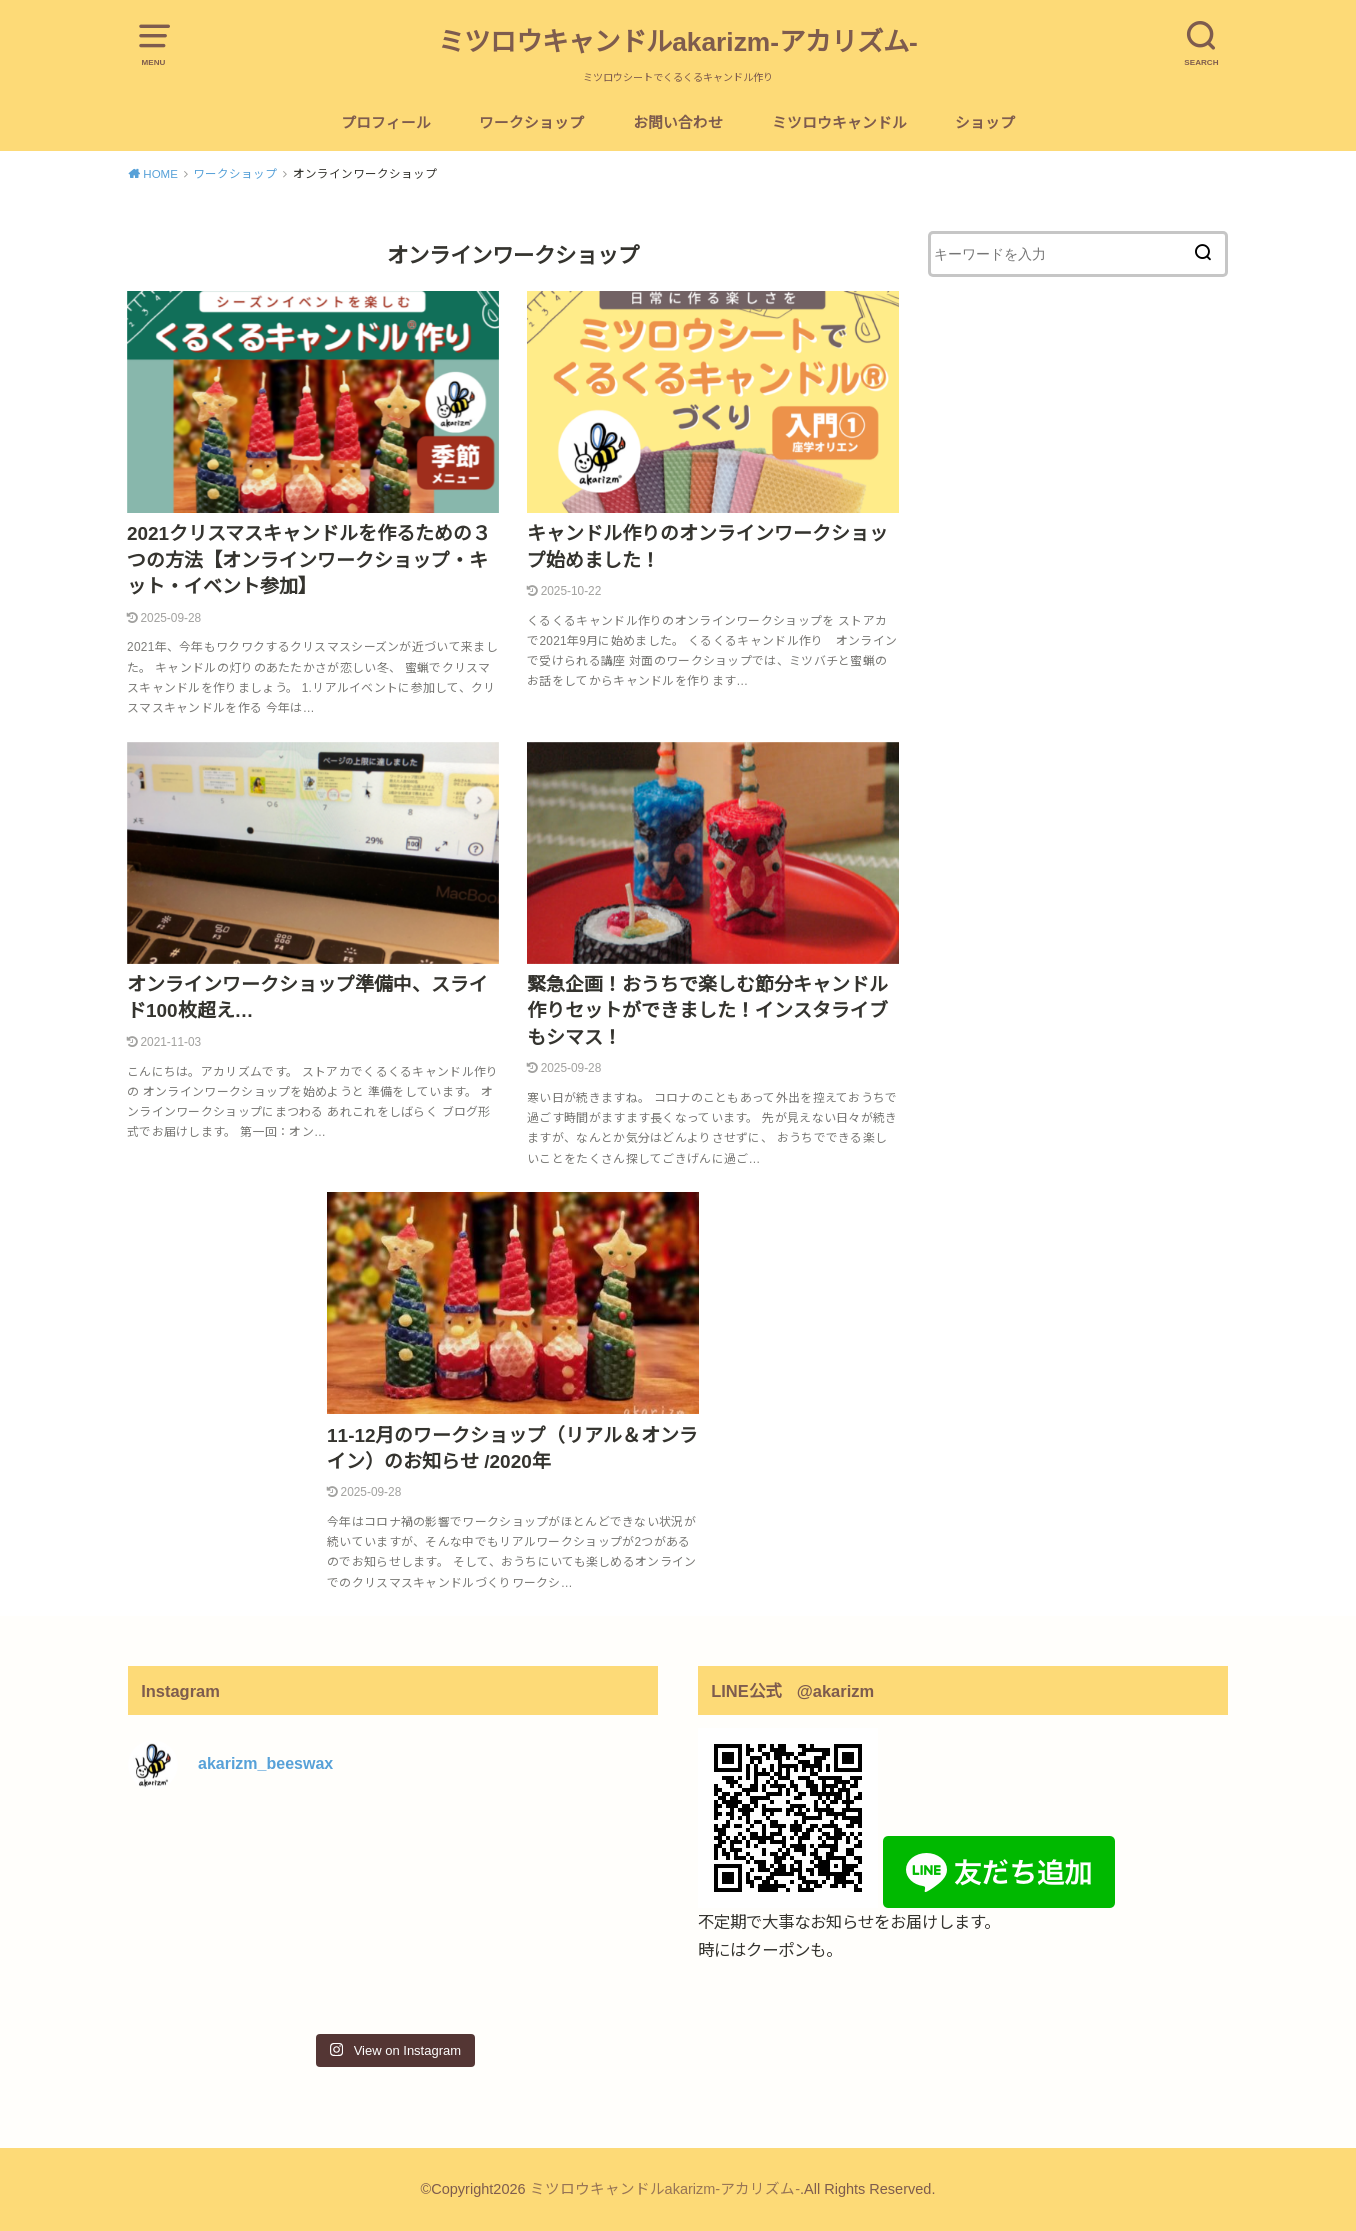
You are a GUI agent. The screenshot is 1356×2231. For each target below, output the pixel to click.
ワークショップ (531, 123)
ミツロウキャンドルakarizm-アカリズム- (678, 42)
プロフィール (386, 123)
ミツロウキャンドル (839, 123)
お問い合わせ (678, 123)
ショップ (985, 123)
